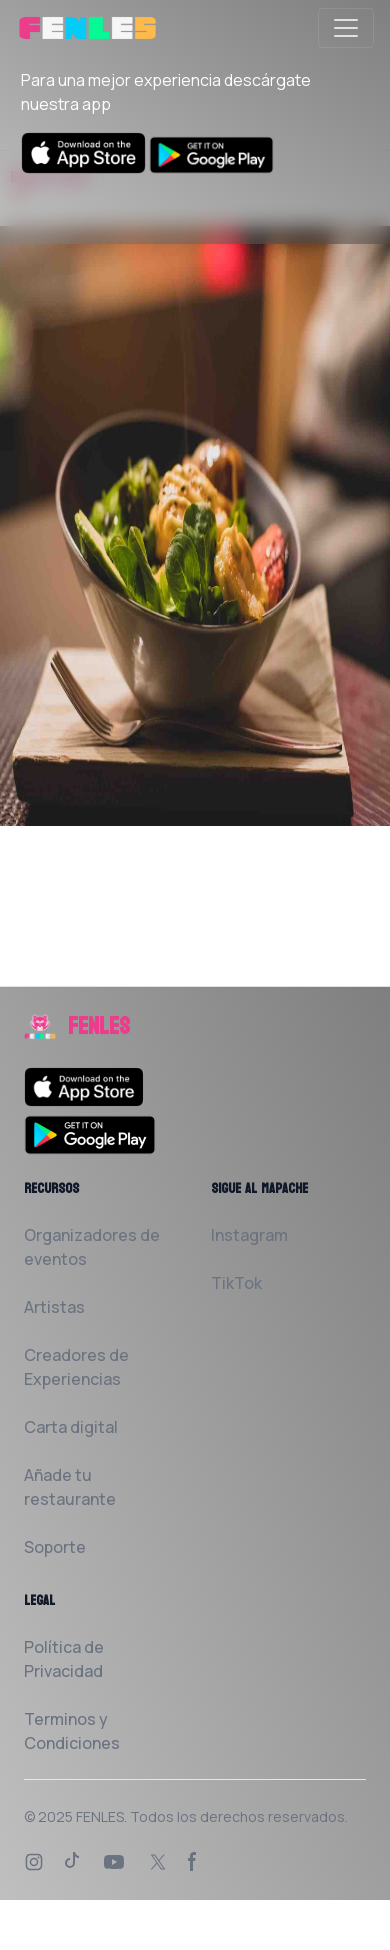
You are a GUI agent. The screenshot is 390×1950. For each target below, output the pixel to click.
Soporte (55, 1547)
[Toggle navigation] (346, 28)
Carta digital (71, 1427)
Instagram (249, 1235)
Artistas (54, 1307)
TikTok (236, 1283)
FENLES (100, 1816)
